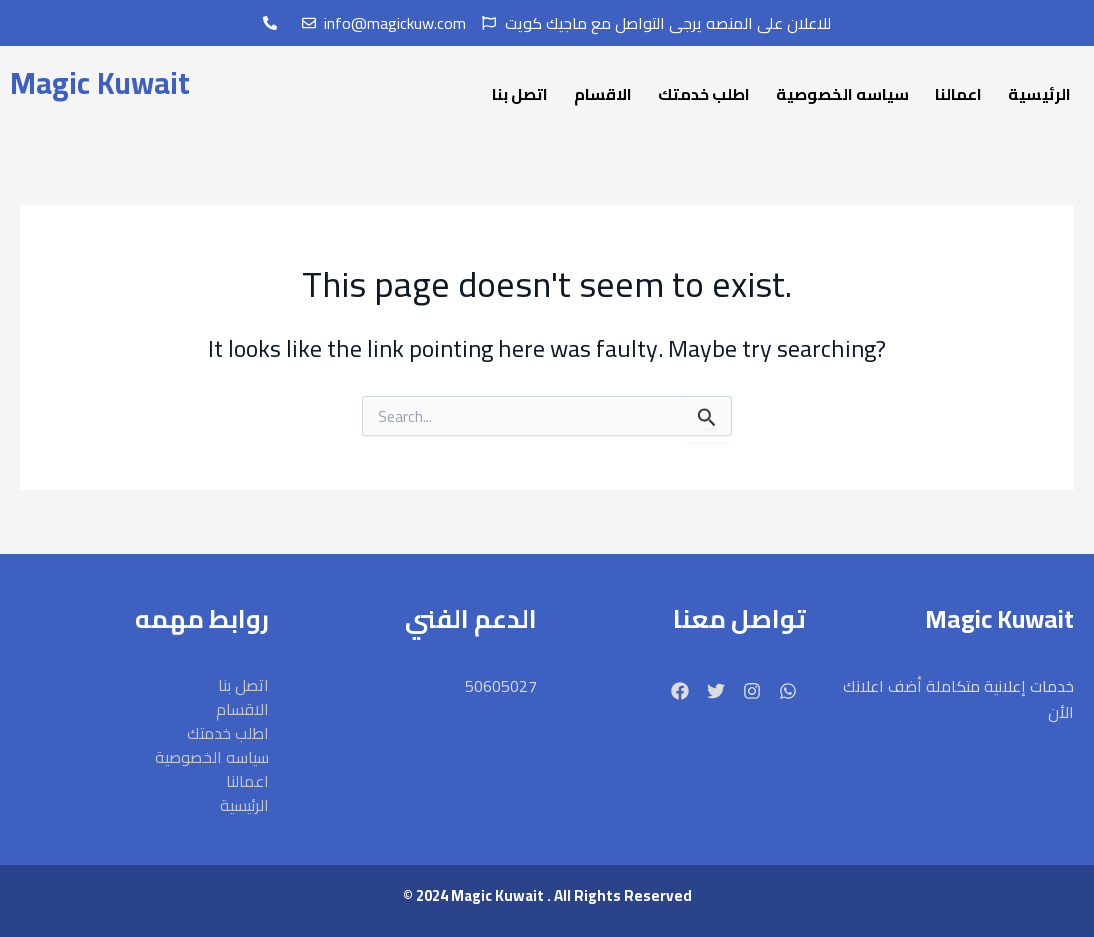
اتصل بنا (520, 94)
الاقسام (603, 94)
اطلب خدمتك (704, 94)
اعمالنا (958, 94)
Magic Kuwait (100, 83)
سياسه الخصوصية (842, 94)
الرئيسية (1039, 94)
